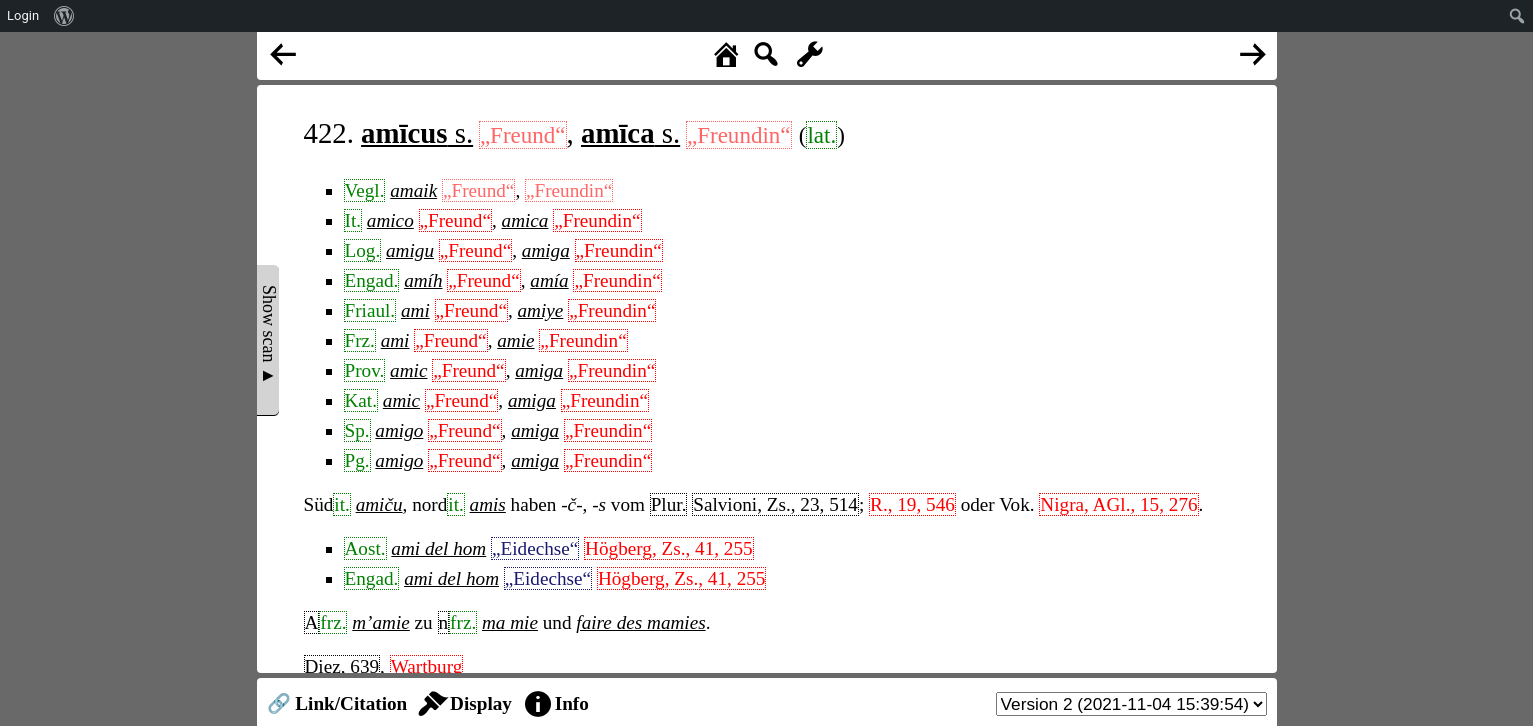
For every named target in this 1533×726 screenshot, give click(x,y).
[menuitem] (64, 16)
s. (417, 133)
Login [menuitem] (23, 15)
